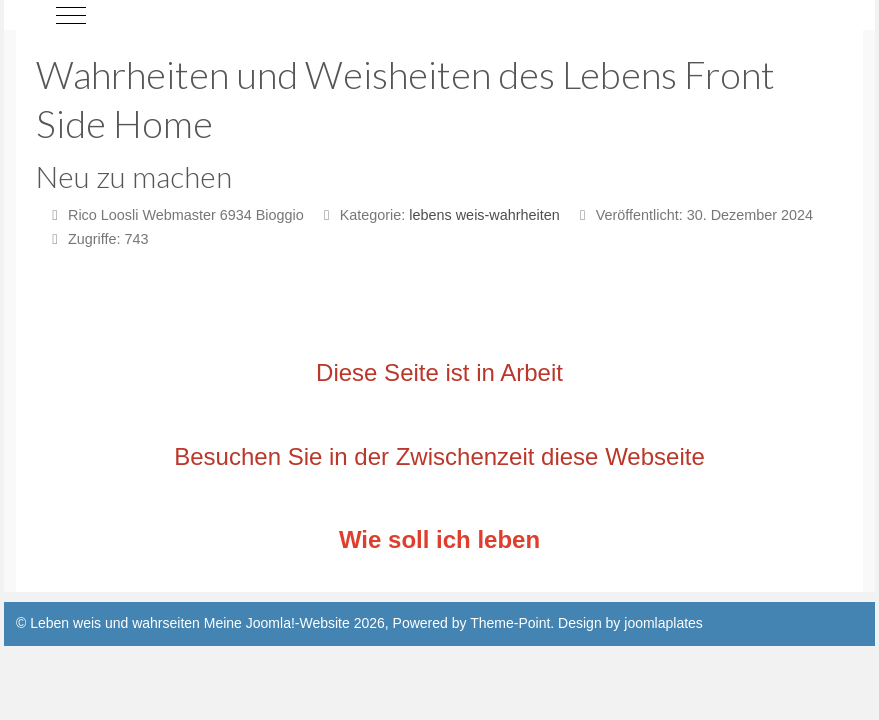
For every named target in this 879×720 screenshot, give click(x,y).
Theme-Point (510, 623)
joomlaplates (663, 623)
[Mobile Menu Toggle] (71, 15)
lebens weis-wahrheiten (484, 215)
